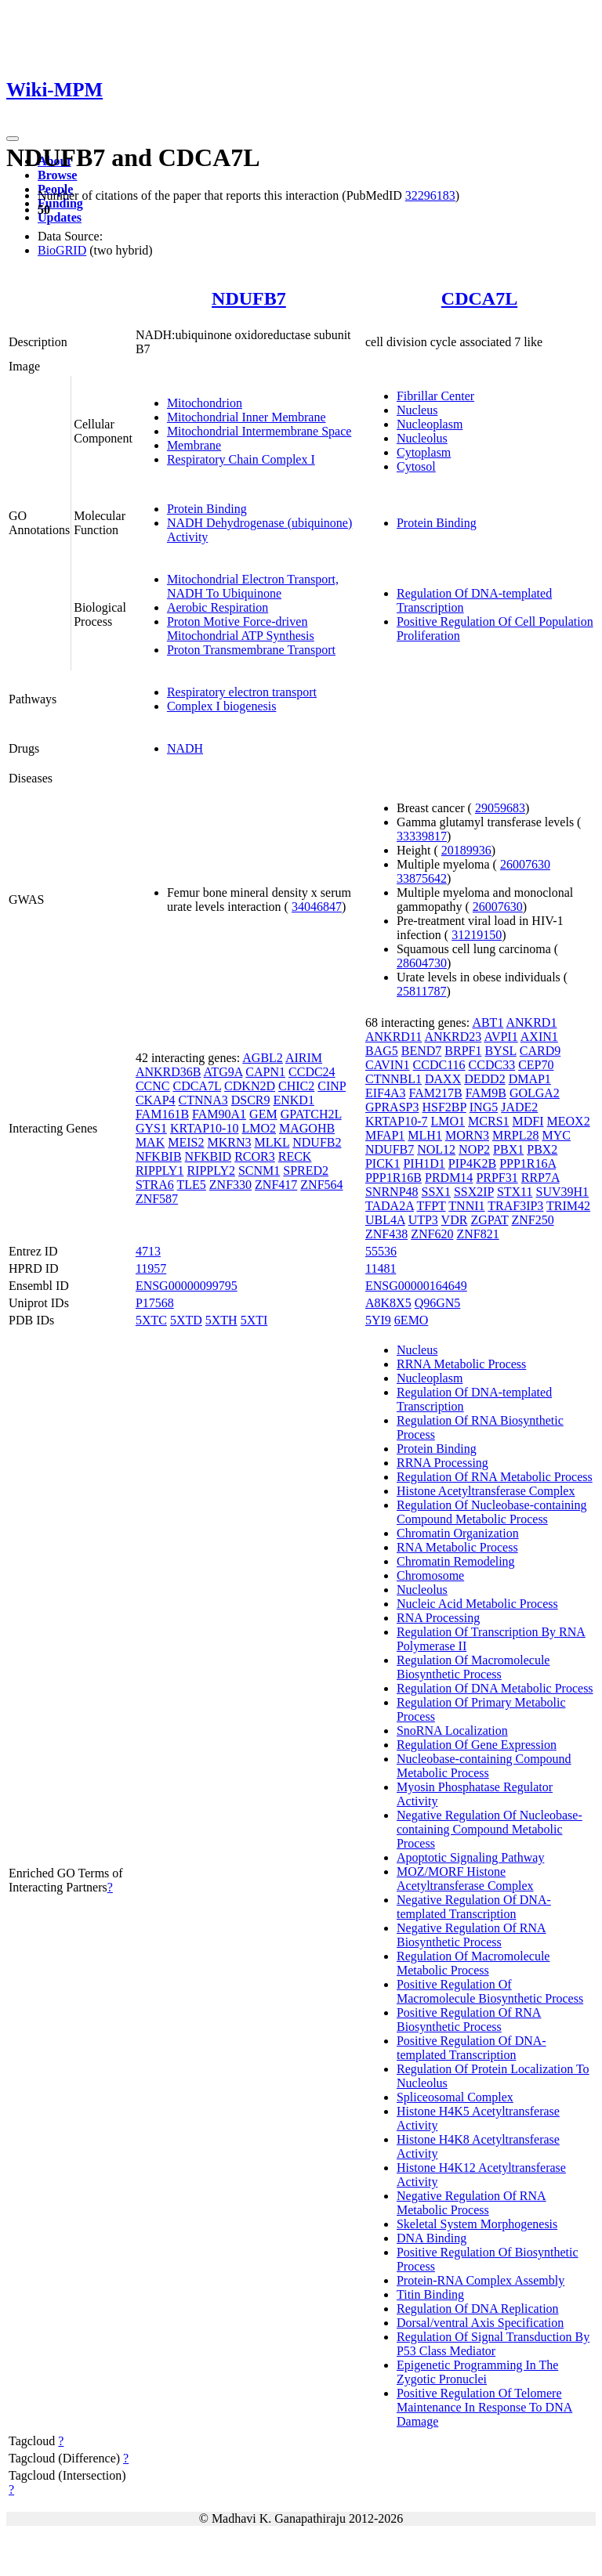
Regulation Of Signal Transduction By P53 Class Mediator (493, 2343)
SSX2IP (474, 1191)
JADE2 (519, 1107)
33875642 (422, 878)
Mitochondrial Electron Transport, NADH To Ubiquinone (253, 586)
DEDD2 (484, 1079)
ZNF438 (386, 1234)
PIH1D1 (423, 1163)
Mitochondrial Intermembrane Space (259, 431)
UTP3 (423, 1220)
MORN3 (467, 1135)
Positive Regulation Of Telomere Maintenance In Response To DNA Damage (484, 2407)
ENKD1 (293, 1100)
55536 (381, 1251)
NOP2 (474, 1149)
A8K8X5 (388, 1303)
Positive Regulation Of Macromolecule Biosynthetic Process (490, 1991)
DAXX (443, 1079)
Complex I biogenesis (222, 706)
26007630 (525, 864)
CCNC (153, 1086)
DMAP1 (530, 1079)
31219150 (477, 934)
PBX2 (542, 1149)
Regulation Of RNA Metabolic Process (495, 1476)
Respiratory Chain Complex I (241, 459)
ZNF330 (230, 1184)
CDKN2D (249, 1086)
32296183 (430, 195)
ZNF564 (321, 1184)
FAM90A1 (219, 1114)
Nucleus (417, 410)
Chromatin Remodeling (456, 1561)
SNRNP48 (392, 1191)
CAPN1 (265, 1071)
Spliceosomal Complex (455, 2097)
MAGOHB (307, 1128)
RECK (295, 1156)
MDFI (528, 1121)
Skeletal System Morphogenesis (477, 2224)
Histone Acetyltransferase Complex (486, 1491)
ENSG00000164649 (416, 1285)
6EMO (411, 1320)
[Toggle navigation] (12, 138)
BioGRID (62, 250)
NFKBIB (159, 1156)
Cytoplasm (424, 452)
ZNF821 (477, 1234)
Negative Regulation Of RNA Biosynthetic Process (471, 1935)
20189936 (466, 850)
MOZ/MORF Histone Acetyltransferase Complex (465, 1878)
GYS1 (151, 1128)
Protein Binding (207, 508)
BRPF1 (462, 1050)
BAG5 (381, 1050)
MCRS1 (488, 1121)
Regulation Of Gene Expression (477, 1744)
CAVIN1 (387, 1064)
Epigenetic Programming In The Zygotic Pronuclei (477, 2372)
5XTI (254, 1320)
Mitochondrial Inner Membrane (246, 417)
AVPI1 (500, 1036)
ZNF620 (432, 1234)
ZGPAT (489, 1220)
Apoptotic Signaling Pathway (470, 1857)
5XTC (151, 1320)
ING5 (484, 1107)
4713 (148, 1251)
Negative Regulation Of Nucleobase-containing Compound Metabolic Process (489, 1829)
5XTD (186, 1320)
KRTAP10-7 (396, 1121)
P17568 (155, 1303)
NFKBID (208, 1156)
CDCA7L (479, 298)
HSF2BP (444, 1107)
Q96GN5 (438, 1303)
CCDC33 (492, 1064)
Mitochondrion (204, 403)
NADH (185, 748)
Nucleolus (422, 438)
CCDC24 (311, 1071)
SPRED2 (305, 1170)
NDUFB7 (249, 298)
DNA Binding (431, 2238)
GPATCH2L (311, 1114)
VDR (454, 1220)
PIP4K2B (472, 1163)
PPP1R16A (527, 1163)
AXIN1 (539, 1036)
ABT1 (487, 1022)
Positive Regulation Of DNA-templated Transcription (471, 2047)
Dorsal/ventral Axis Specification (480, 2322)
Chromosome (430, 1575)
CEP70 (535, 1064)
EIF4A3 (385, 1093)
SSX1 (436, 1191)
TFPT (431, 1205)
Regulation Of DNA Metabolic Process (495, 1688)
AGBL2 (262, 1057)
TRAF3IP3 (515, 1205)
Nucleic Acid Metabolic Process (477, 1603)
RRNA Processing (442, 1462)
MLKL (271, 1142)
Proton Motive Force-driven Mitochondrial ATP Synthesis (240, 628)
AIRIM (303, 1057)
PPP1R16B (393, 1177)
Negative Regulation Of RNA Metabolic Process (471, 2203)
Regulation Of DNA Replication (478, 2308)
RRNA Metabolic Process (461, 1364)
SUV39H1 (562, 1191)
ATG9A (223, 1071)
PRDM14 (449, 1177)
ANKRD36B (168, 1071)
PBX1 (508, 1149)
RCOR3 (254, 1156)
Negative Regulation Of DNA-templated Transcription (474, 1906)
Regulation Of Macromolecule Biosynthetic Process (473, 1667)
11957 (151, 1268)
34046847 (317, 906)
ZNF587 (157, 1198)
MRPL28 (515, 1135)
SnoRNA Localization (452, 1730)
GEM (263, 1114)
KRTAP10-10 (204, 1128)
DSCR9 (250, 1100)
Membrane (194, 445)
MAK (150, 1142)
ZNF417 (276, 1184)
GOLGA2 (535, 1093)
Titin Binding (430, 2294)
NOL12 (436, 1149)
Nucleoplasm (429, 424)
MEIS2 (186, 1142)
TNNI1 (466, 1205)
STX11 (515, 1191)
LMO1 (448, 1121)
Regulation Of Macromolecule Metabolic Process (473, 1963)
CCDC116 (439, 1064)
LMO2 (258, 1128)
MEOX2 (568, 1121)
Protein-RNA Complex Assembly (480, 2280)
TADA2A (389, 1205)
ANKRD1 (531, 1022)
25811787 (421, 991)
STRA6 (155, 1184)
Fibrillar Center (435, 396)
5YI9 (378, 1320)
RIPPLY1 (160, 1170)
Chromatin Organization (458, 1533)
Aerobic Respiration (217, 607)
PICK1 (382, 1163)
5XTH (221, 1320)
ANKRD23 (452, 1036)
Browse (57, 175)
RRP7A (540, 1177)
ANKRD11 (393, 1036)
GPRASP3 (392, 1107)
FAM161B (162, 1114)
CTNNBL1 (393, 1079)
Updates (60, 217)
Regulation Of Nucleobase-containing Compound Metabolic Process (492, 1512)
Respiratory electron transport (242, 692)
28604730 (422, 963)
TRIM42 (568, 1205)
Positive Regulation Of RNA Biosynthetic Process (469, 2019)
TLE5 (191, 1184)
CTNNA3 (203, 1100)
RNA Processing (438, 1617)
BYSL (500, 1050)
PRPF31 (496, 1177)
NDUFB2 (316, 1142)
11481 (380, 1268)
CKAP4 (156, 1100)
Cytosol (416, 466)
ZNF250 (532, 1220)
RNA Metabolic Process (457, 1547)
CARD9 (540, 1050)
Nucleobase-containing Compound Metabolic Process (484, 1765)
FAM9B (486, 1093)
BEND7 (421, 1050)
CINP (331, 1086)
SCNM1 (259, 1170)
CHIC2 (296, 1086)
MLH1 (425, 1135)
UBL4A (385, 1220)
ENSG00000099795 (187, 1285)
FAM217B (435, 1093)
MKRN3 (229, 1142)
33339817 (422, 836)
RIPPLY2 (211, 1170)
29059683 (500, 808)
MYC (556, 1135)
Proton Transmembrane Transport (251, 649)
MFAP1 (384, 1135)
